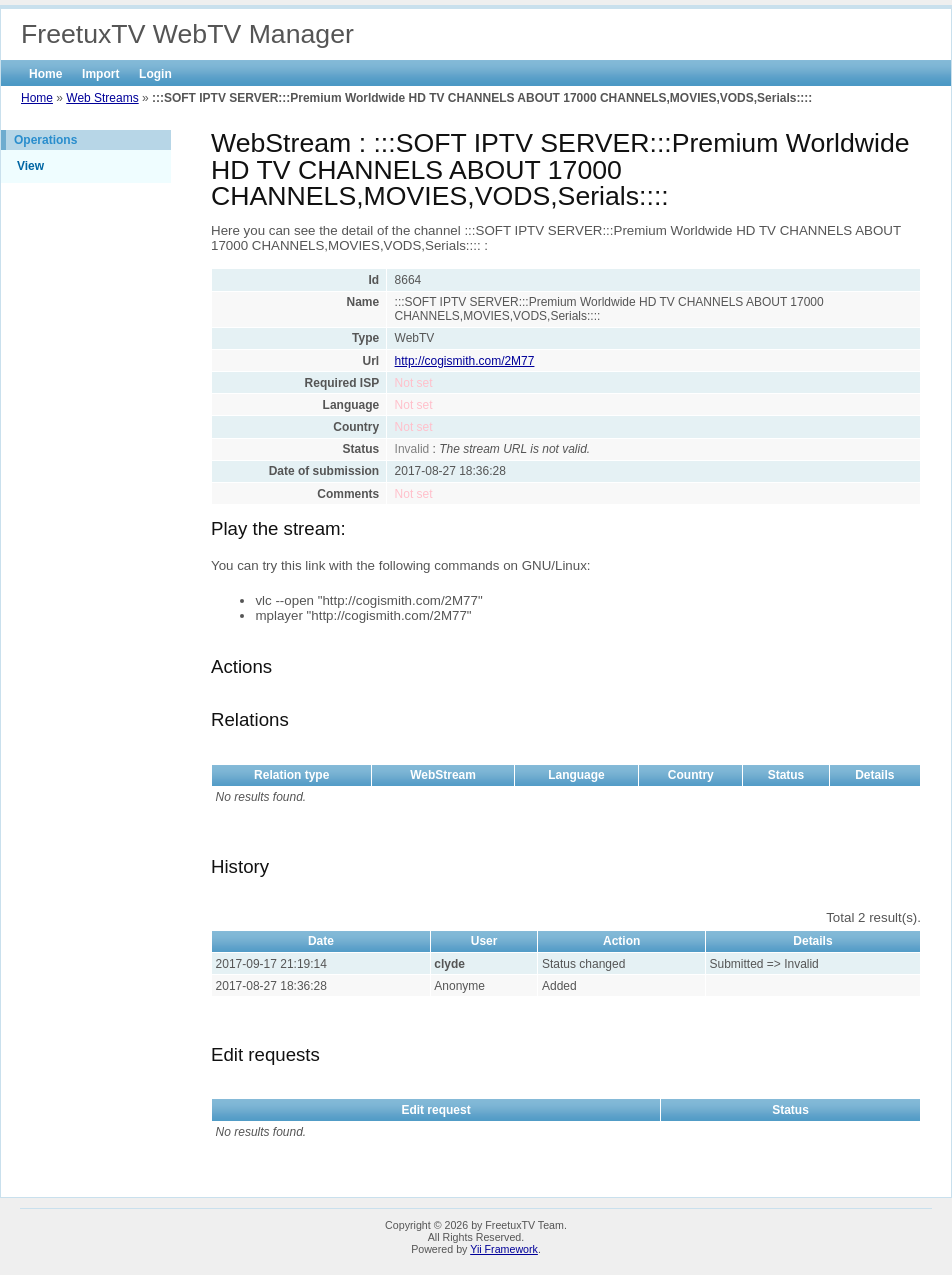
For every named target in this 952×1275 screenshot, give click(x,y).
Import (100, 74)
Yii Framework (504, 1249)
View (30, 166)
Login (155, 74)
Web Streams (102, 98)
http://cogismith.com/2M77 (465, 361)
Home (45, 74)
